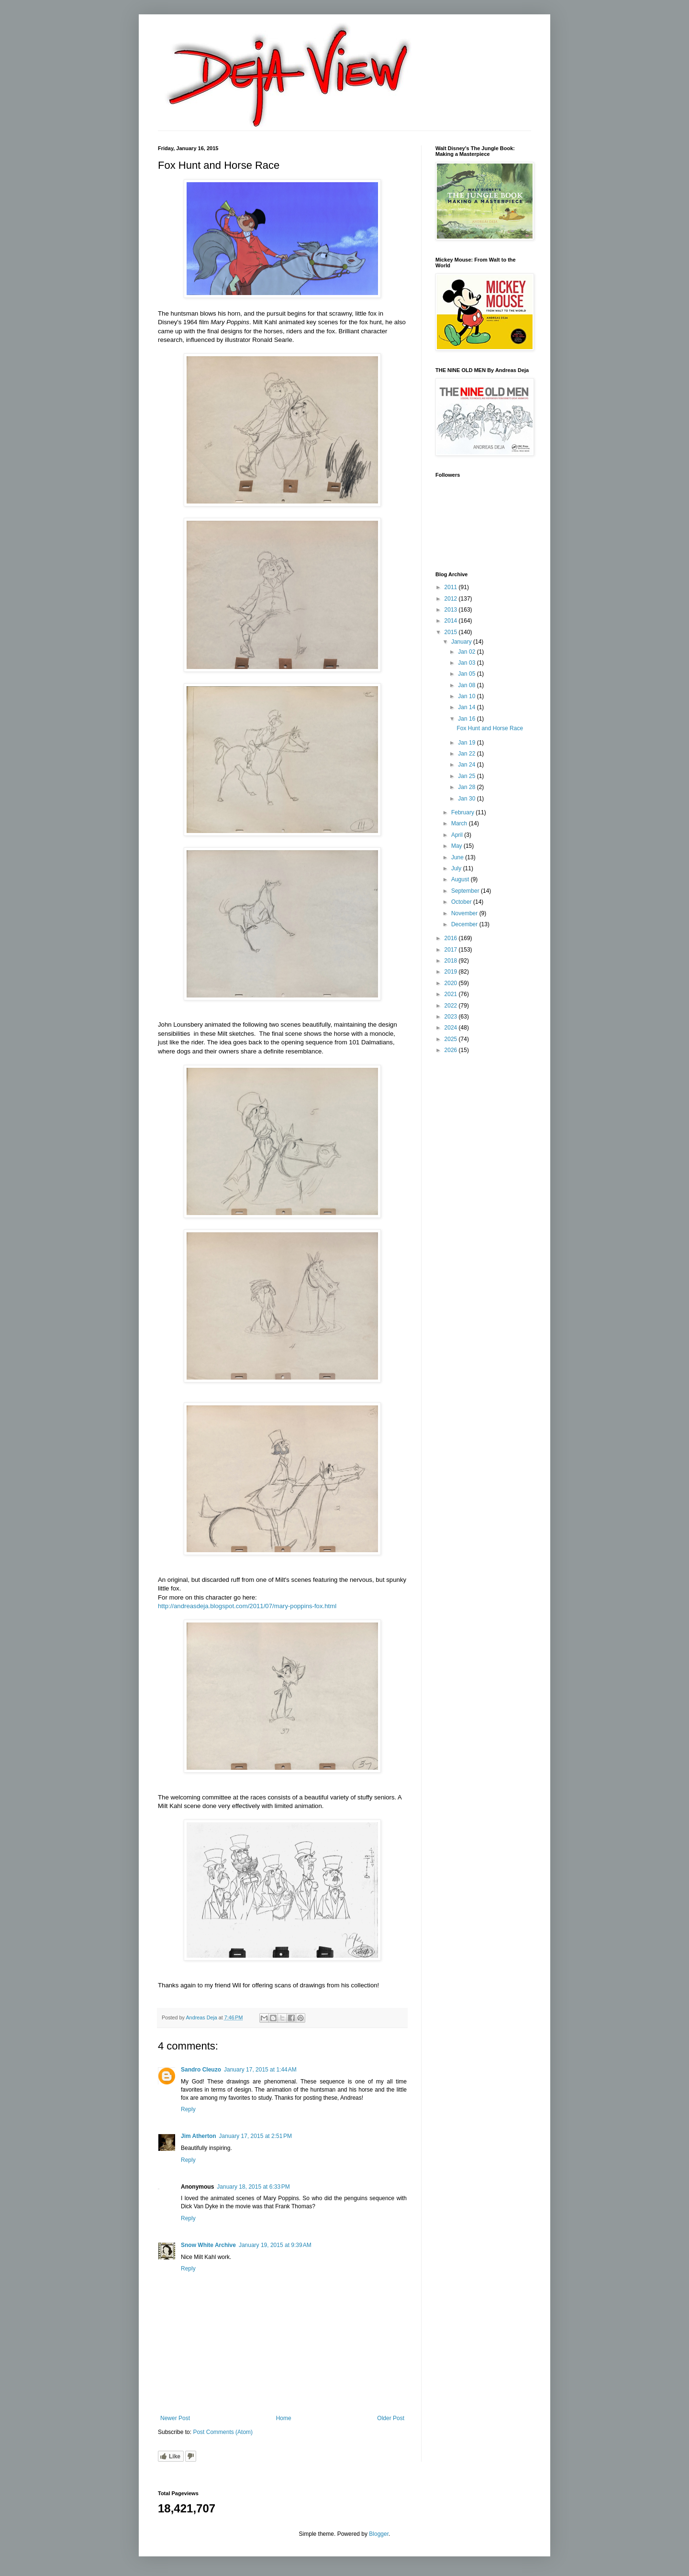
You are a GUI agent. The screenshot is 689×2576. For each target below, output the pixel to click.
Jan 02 (467, 651)
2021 (452, 994)
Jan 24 (467, 764)
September (466, 891)
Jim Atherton (198, 2136)
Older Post (390, 2418)
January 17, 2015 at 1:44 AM (260, 2069)
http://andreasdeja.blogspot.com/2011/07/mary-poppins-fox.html (247, 1606)
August (461, 879)
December (465, 924)
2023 (452, 1016)
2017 (452, 949)
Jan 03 (467, 662)
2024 (452, 1027)
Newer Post (175, 2418)
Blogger (379, 2534)
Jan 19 (467, 742)
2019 (452, 971)
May (457, 846)
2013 (452, 609)
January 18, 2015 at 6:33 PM (253, 2186)
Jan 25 (467, 776)
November (465, 913)
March (460, 823)
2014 (452, 620)
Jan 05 (467, 673)
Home (283, 2418)
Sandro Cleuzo (201, 2069)
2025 (452, 1039)
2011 (452, 587)
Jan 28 (467, 787)
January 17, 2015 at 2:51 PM (255, 2136)
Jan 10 (467, 696)
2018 (452, 960)
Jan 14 (467, 707)
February (463, 812)
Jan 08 (467, 685)
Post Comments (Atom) (223, 2432)
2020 (452, 983)
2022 (452, 1005)
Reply (188, 2109)
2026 (452, 1050)
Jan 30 (467, 798)
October (462, 902)
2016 (452, 938)
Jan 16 (467, 718)
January (462, 641)
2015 (452, 632)
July (457, 868)
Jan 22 (467, 753)
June (458, 857)
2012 (452, 598)
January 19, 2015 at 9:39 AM (275, 2245)
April (457, 835)
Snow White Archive (208, 2245)
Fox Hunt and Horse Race (489, 728)
